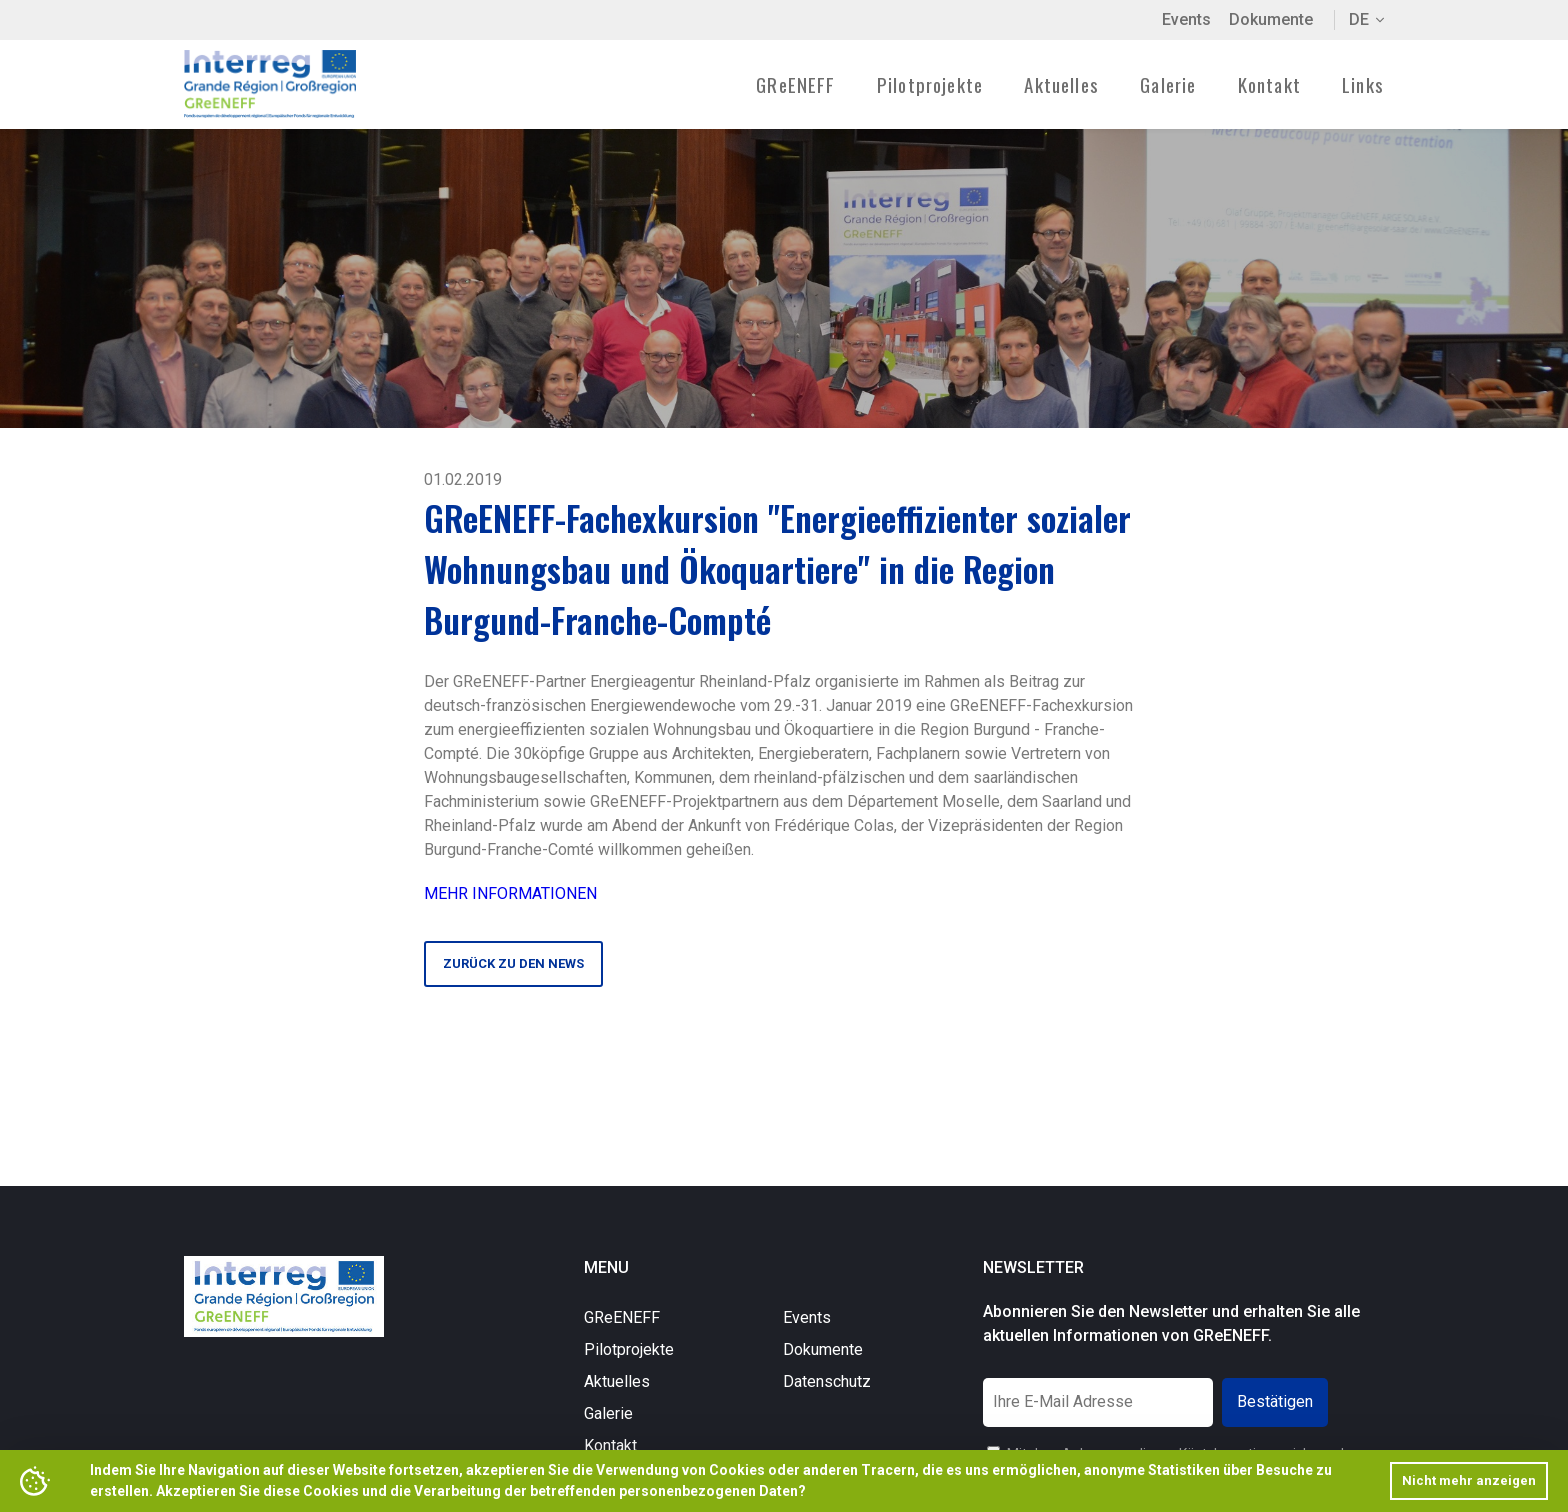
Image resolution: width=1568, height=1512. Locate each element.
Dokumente (1271, 19)
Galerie (1168, 84)
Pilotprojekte (629, 1349)
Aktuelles (1061, 84)
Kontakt (1269, 84)
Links (1363, 84)
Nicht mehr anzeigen (1469, 1480)
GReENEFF (622, 1317)
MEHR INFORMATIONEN (510, 893)
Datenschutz (827, 1381)
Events (1186, 19)
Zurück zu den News (513, 963)
